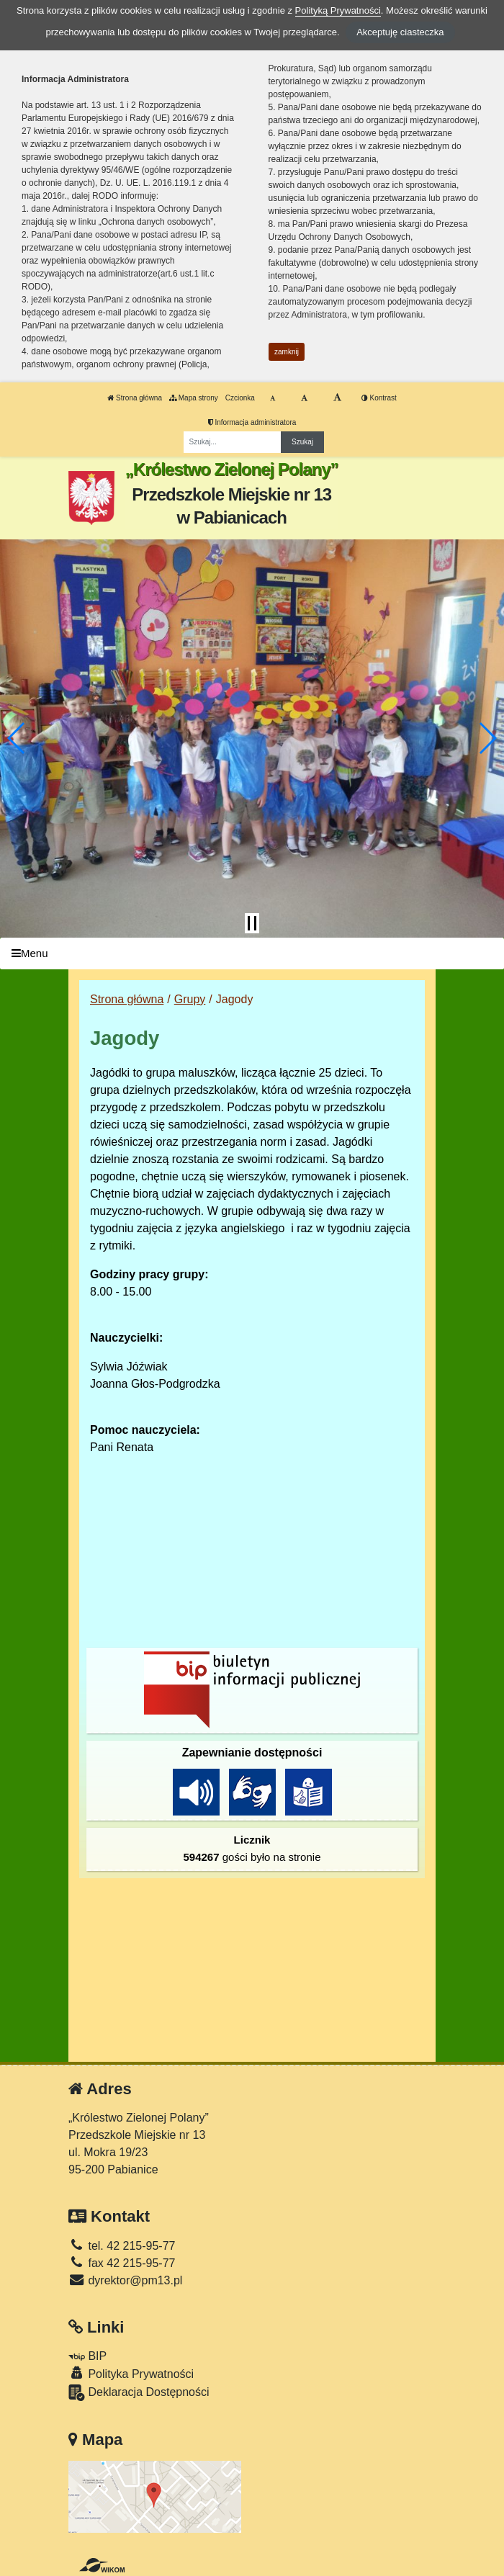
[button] (17, 738)
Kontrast (379, 398)
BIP (87, 2356)
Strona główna (134, 398)
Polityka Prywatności (131, 2373)
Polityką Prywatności (338, 10)
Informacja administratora (252, 422)
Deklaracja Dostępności (139, 2392)
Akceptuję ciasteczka (400, 32)
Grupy (190, 999)
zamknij (286, 352)
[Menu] (252, 954)
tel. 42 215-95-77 (121, 2246)
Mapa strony (193, 398)
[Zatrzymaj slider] (252, 923)
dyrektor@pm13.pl (125, 2280)
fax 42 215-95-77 (121, 2263)
